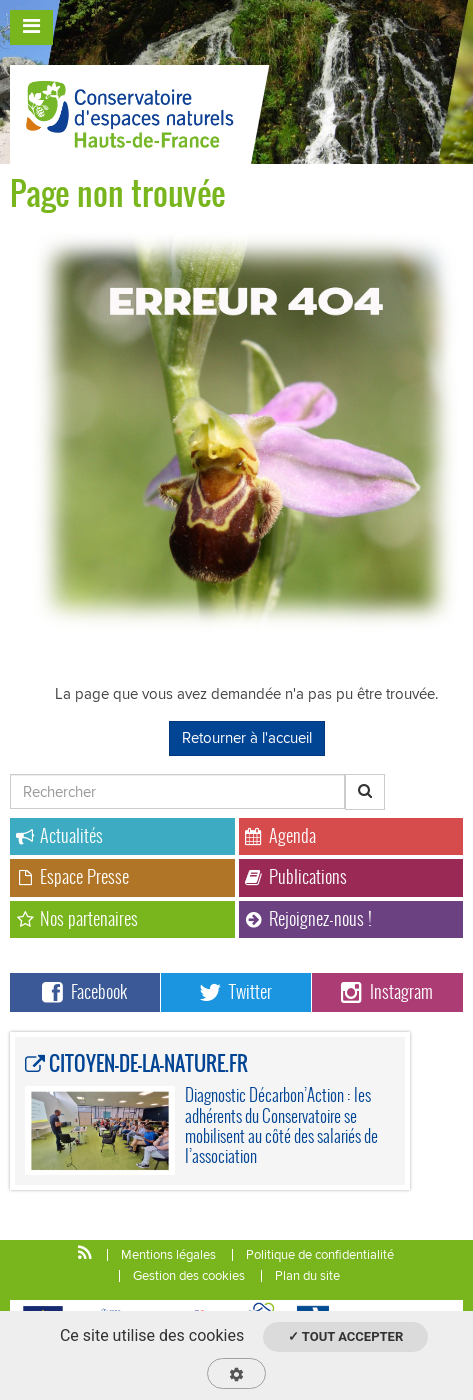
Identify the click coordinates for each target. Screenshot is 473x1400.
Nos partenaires (77, 918)
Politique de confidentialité (320, 1255)
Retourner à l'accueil (247, 738)
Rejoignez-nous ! (308, 918)
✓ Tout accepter (345, 1336)
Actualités (59, 835)
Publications (296, 876)
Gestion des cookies (189, 1276)
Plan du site (307, 1276)
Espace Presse (72, 876)
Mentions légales (168, 1255)
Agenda (280, 835)
